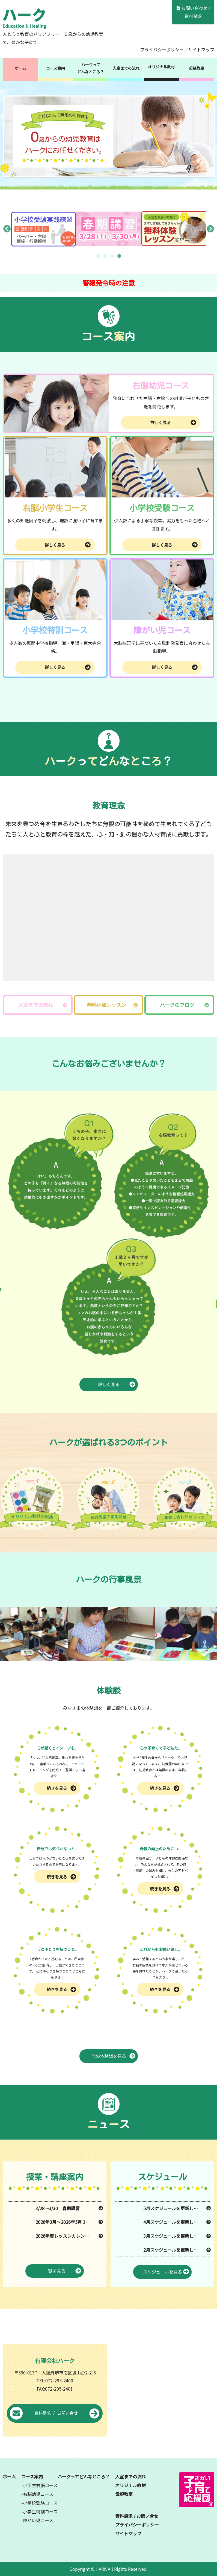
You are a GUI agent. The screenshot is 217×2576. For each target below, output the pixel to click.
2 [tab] (105, 256)
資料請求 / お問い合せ (55, 2413)
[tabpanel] (43, 228)
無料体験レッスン (106, 1004)
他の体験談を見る (113, 2056)
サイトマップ (201, 49)
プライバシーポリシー (162, 49)
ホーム (20, 68)
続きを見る (61, 1788)
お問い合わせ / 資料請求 (193, 12)
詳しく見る (173, 422)
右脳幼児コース (38, 2494)
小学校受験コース (40, 2502)
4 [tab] (119, 256)
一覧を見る (62, 2271)
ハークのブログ (177, 1004)
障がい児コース (38, 2520)
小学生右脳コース (40, 2485)
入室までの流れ (126, 68)
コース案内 (55, 68)
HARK (101, 2569)
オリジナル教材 (161, 66)
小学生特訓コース (40, 2511)
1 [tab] (98, 256)
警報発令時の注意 (108, 282)
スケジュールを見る (166, 2271)
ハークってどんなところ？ (90, 68)
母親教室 (196, 68)
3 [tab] (112, 256)
